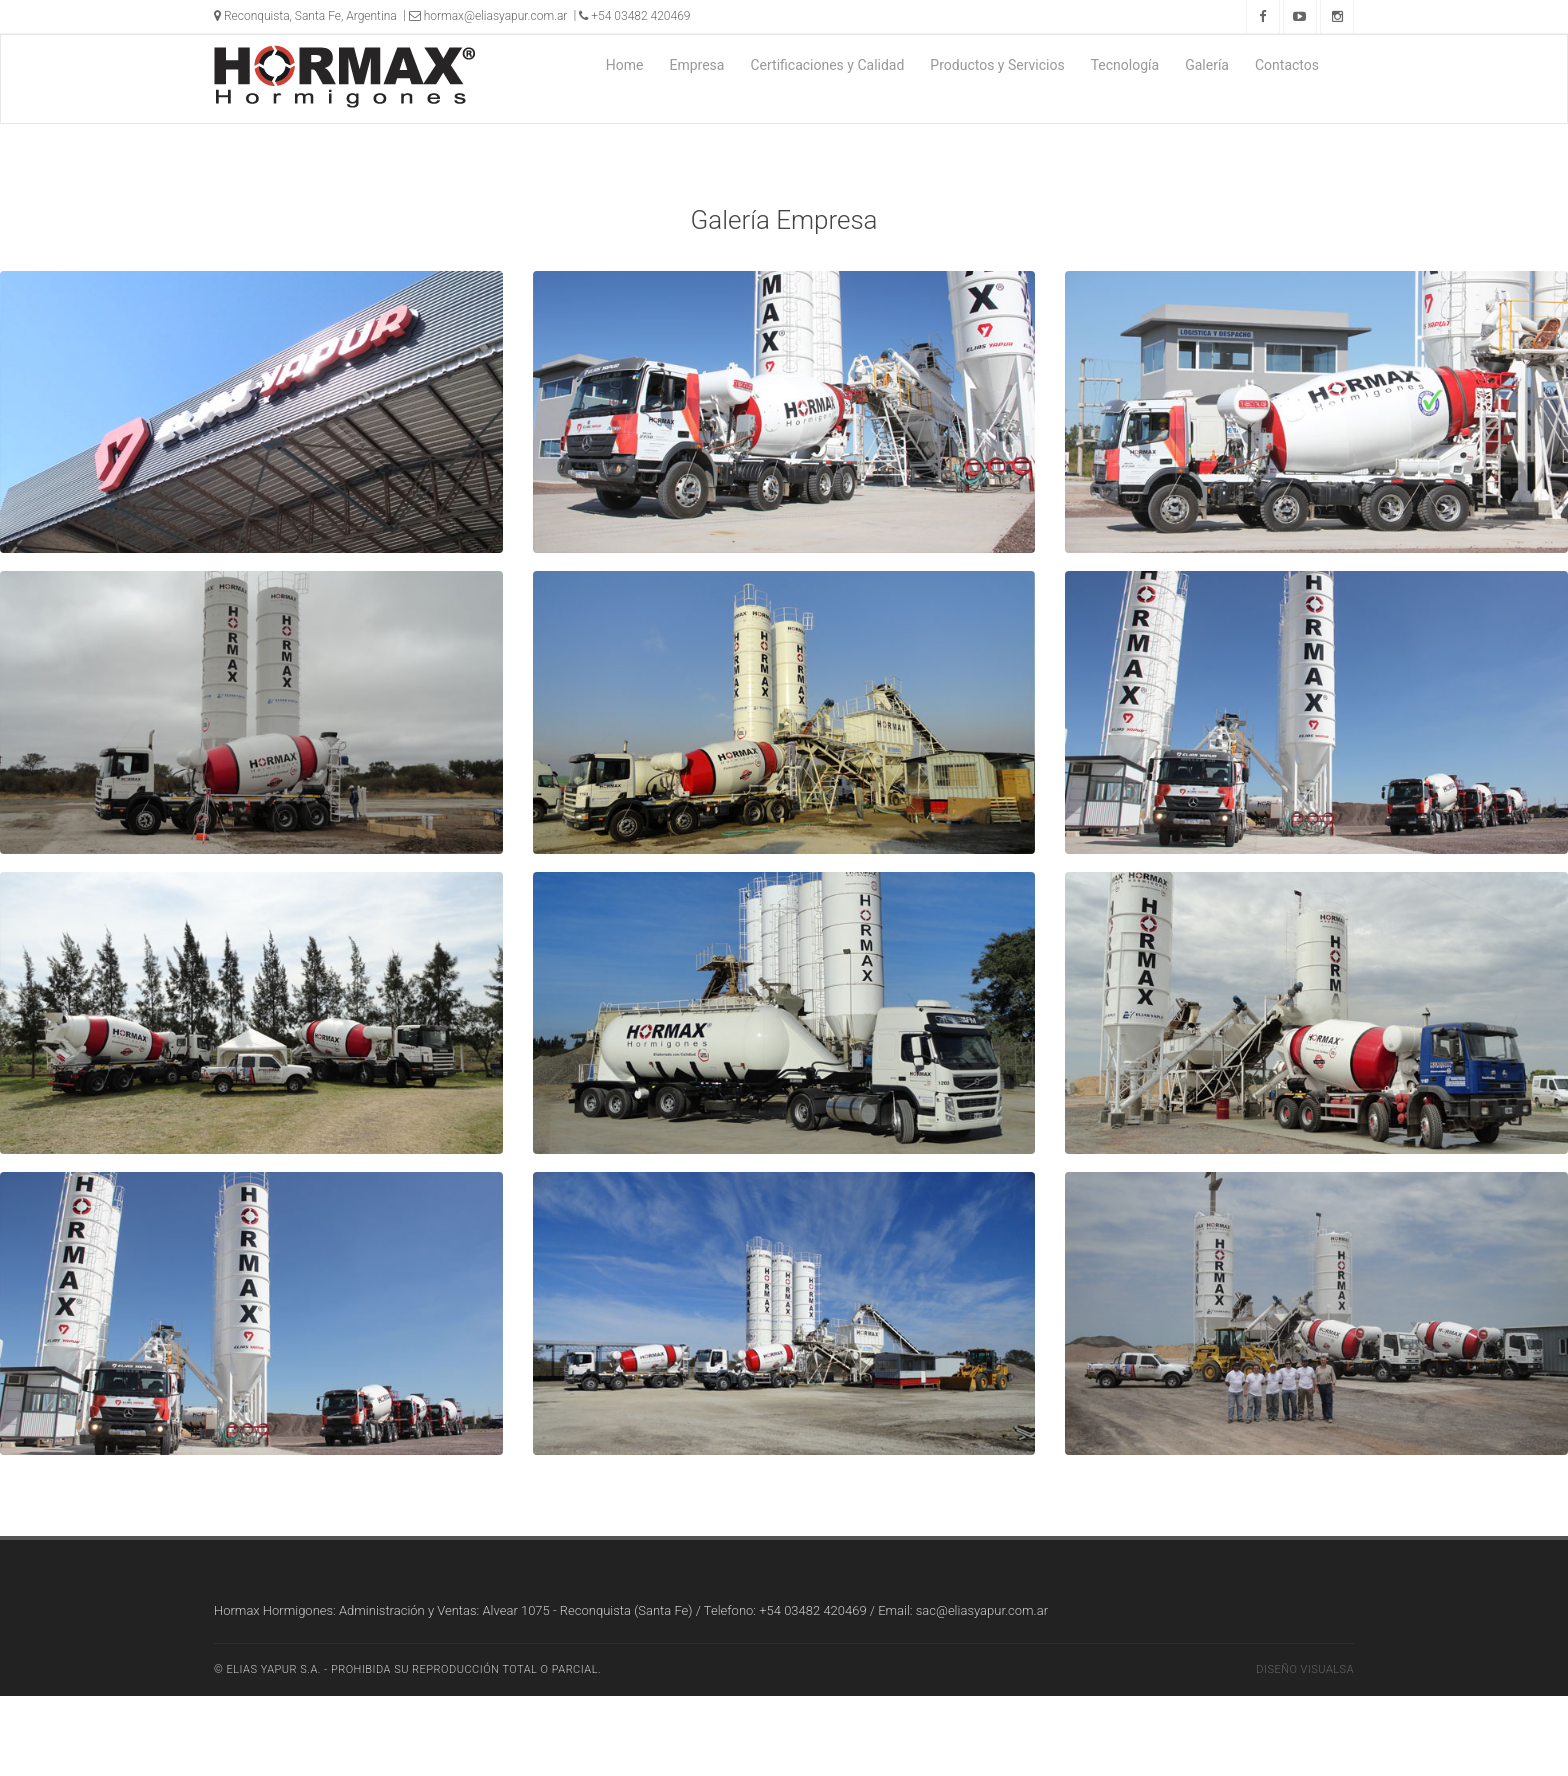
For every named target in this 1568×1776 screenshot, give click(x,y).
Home (625, 65)
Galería (1207, 65)
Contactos (1287, 65)
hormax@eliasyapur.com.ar (488, 16)
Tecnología (1125, 65)
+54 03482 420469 (634, 16)
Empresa (696, 65)
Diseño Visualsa (1305, 1669)
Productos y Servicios (997, 65)
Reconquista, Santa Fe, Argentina (305, 16)
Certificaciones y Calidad (827, 65)
